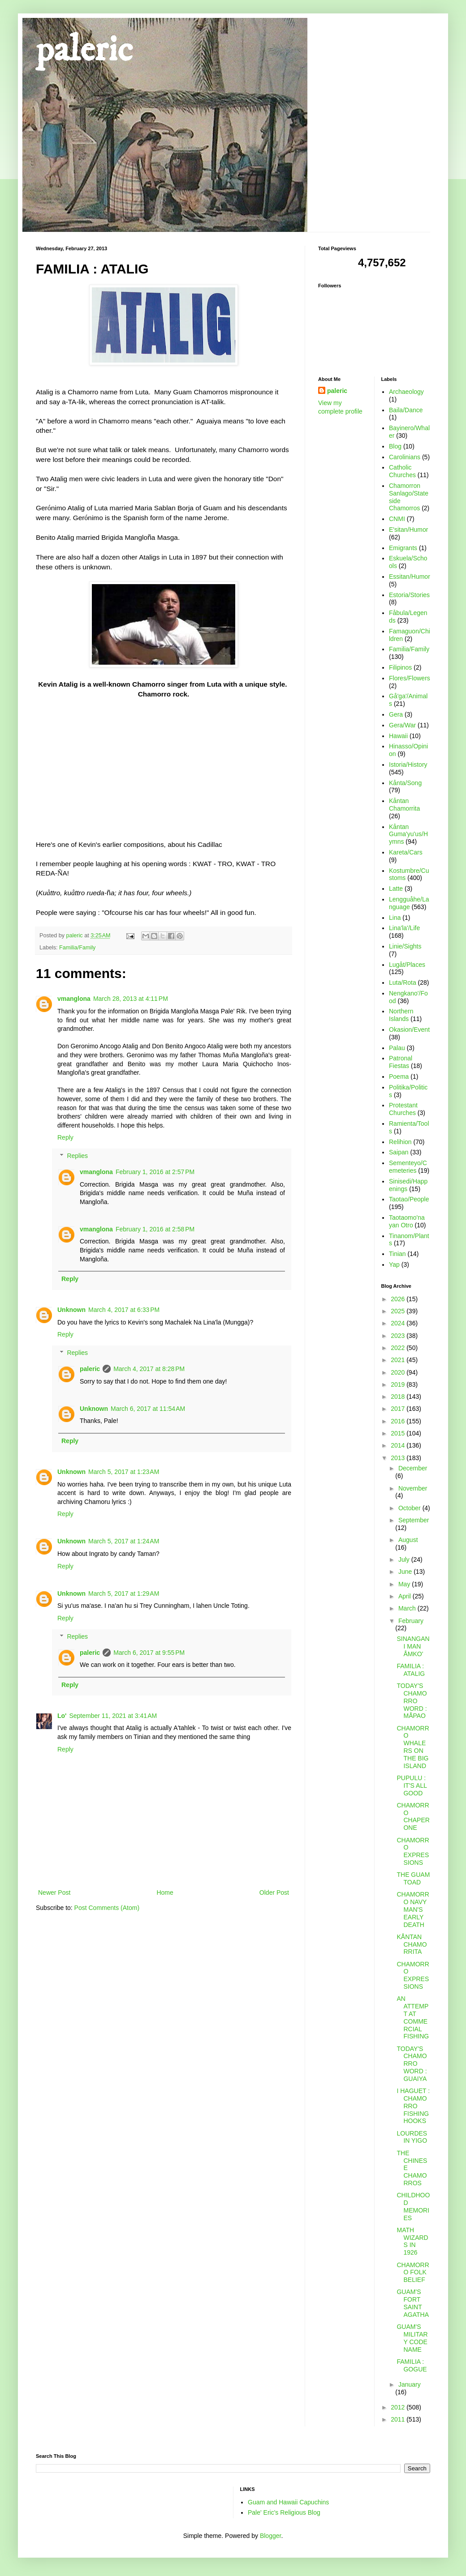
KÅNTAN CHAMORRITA (412, 1944)
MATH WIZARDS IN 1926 (412, 2241)
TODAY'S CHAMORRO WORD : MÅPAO (412, 1700)
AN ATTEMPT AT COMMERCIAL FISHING (413, 2017)
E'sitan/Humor (408, 529)
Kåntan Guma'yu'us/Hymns (408, 834)
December (412, 1468)
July (404, 1559)
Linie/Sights (405, 946)
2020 (398, 1372)
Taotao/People (409, 1199)
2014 (398, 1445)
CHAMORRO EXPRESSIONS (413, 1851)
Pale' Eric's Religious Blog (284, 2512)
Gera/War (402, 725)
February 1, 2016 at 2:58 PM (155, 1229)
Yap (394, 1264)
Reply (65, 1137)
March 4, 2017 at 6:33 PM (124, 1309)
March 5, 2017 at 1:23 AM (123, 1471)
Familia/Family (77, 947)
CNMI (397, 518)
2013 (398, 1457)
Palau (397, 1047)
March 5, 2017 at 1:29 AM (123, 1593)
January (409, 2384)
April (405, 1596)
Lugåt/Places (407, 964)
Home (164, 1892)
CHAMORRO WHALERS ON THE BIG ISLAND (413, 1747)
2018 (398, 1396)
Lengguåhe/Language (409, 903)
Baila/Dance (406, 410)
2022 (398, 1347)
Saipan (399, 1152)
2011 (398, 2419)
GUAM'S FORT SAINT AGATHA (413, 2303)
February (410, 1620)
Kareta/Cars (406, 852)
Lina (395, 917)
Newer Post (54, 1892)
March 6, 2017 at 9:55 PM (149, 1652)
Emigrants (403, 547)
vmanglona (74, 998)
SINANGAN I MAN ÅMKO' (413, 1646)
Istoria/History (408, 764)
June (406, 1571)
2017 (398, 1408)
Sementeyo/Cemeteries (408, 1166)
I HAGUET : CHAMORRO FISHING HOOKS (413, 2105)
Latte (396, 888)
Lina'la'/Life (404, 927)
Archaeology (406, 391)
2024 (398, 1323)
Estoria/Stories (409, 594)
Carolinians (404, 457)
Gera (396, 714)
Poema (399, 1076)
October (410, 1508)
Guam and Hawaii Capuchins (288, 2502)
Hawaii (398, 735)
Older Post (274, 1892)
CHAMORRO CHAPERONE (413, 1816)
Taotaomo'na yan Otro (407, 1221)
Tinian (397, 1253)
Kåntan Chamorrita (404, 804)
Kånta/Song (405, 782)
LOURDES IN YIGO (412, 2137)
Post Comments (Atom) (106, 1907)
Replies (77, 1155)
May (405, 1584)
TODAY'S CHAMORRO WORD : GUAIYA (412, 2063)
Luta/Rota (402, 982)
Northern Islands (401, 1015)
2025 (398, 1311)
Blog (395, 446)
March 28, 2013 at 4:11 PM (130, 998)
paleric (84, 50)
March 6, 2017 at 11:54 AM (148, 1408)
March (408, 1608)
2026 (398, 1299)
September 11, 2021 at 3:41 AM (113, 1715)
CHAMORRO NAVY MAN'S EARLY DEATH (413, 1909)
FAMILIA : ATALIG (411, 1669)
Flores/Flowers (409, 678)
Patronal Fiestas (400, 1062)
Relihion (400, 1141)
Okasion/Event (409, 1029)
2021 (398, 1359)
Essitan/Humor (409, 576)
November (412, 1488)
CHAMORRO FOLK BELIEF (413, 2272)
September (413, 1520)
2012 (398, 2407)
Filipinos (400, 667)
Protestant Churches (403, 1109)
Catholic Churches (402, 471)
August (408, 1539)
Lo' (61, 1715)
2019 (398, 1384)
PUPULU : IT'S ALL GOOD (412, 1785)
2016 (398, 1421)
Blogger (270, 2535)
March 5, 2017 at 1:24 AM (123, 1541)
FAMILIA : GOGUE (412, 2365)
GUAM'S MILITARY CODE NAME (412, 2338)
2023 (398, 1335)
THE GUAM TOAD (413, 1878)
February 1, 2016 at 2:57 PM (155, 1171)
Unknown (71, 1309)
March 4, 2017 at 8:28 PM (149, 1368)
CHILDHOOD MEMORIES (413, 2206)
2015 (398, 1433)
